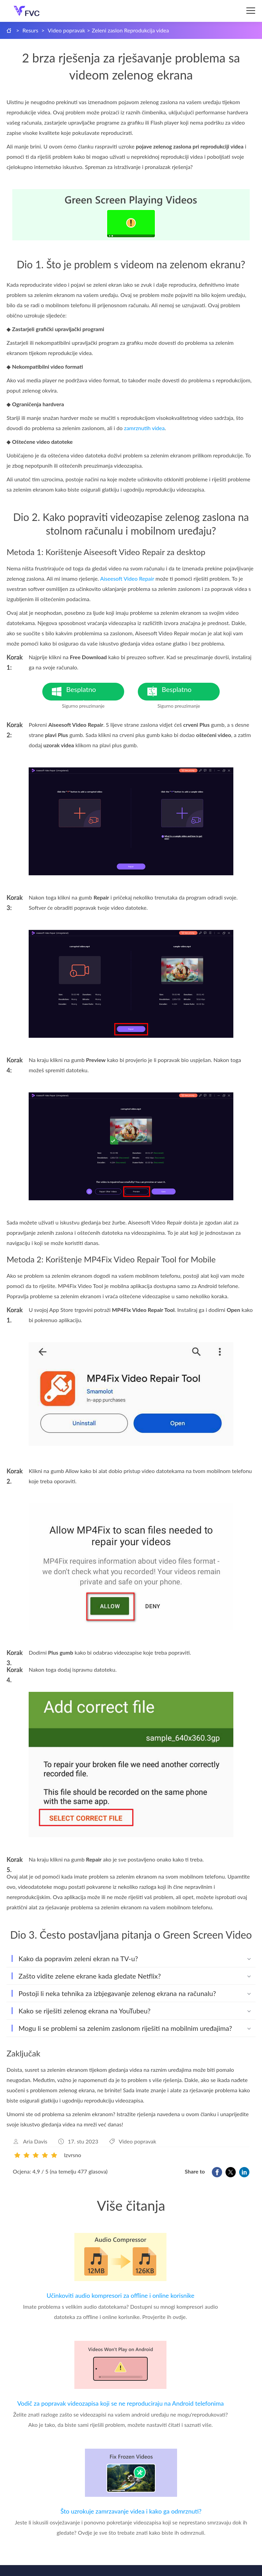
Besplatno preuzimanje (95, 692)
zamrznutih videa (144, 428)
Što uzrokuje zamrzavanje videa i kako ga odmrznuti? (130, 2511)
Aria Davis (35, 2141)
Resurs (31, 30)
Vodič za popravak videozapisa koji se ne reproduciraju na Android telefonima (120, 2403)
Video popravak (66, 30)
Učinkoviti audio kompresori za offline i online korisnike (120, 2295)
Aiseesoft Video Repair (127, 578)
